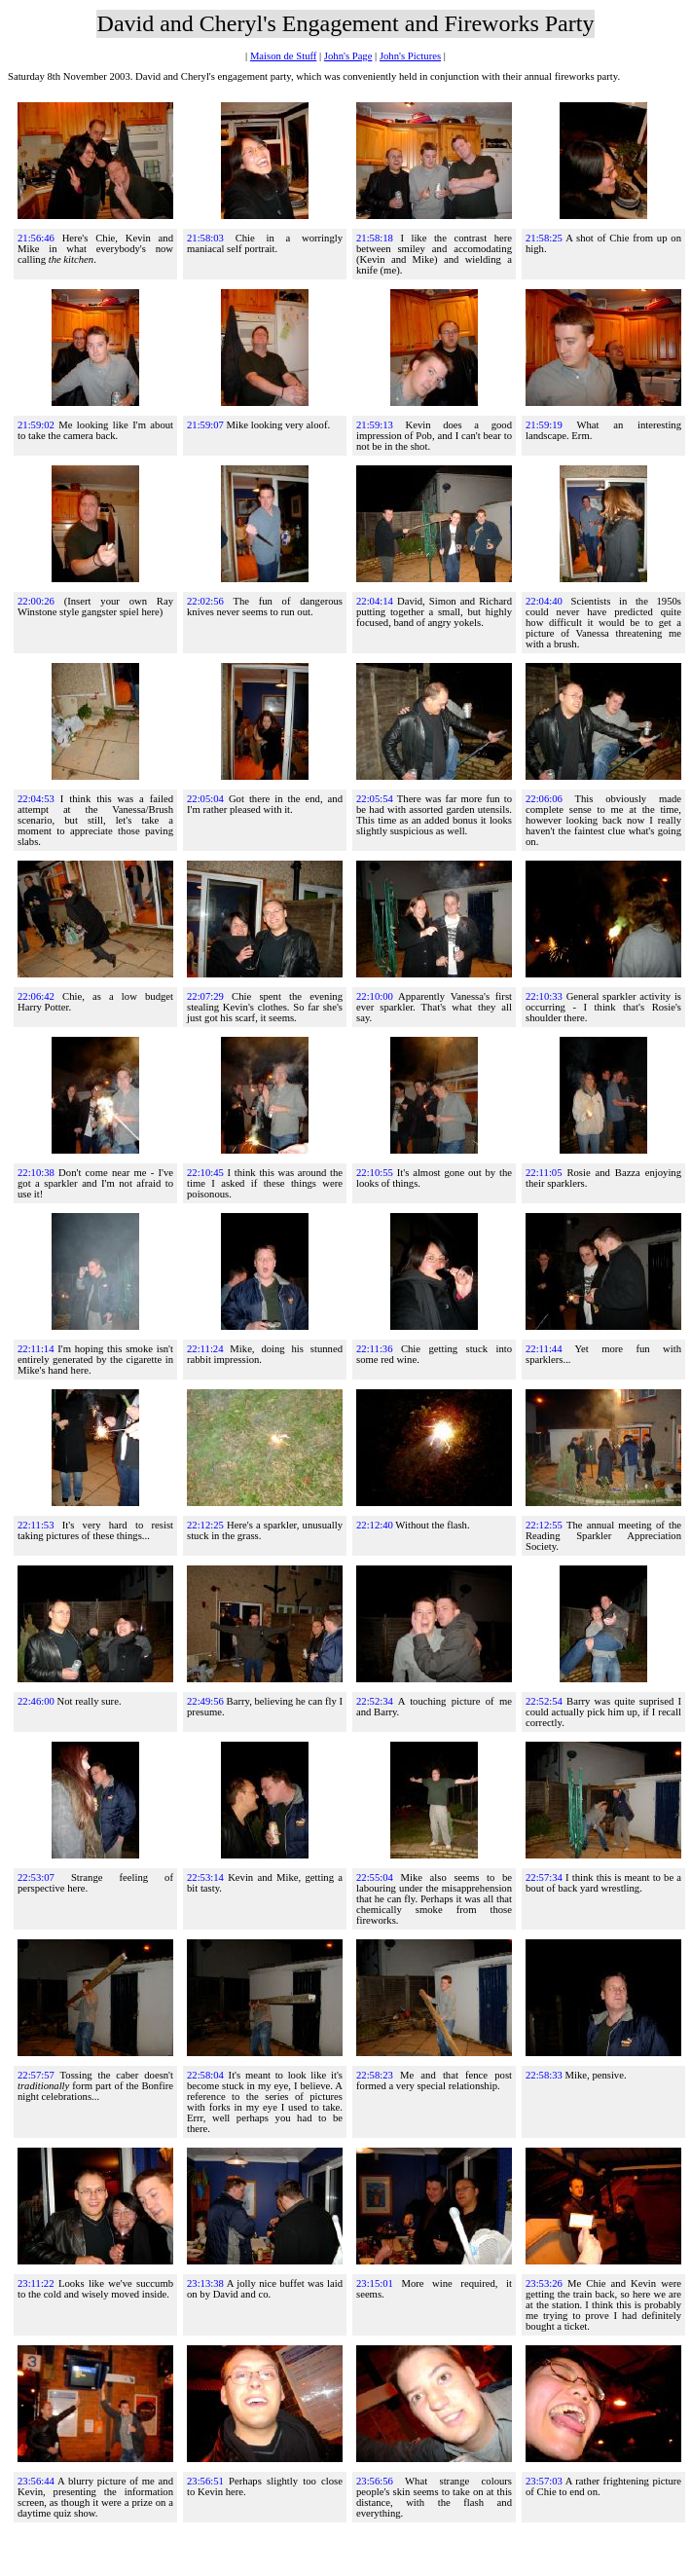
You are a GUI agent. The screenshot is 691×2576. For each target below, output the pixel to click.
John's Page (348, 56)
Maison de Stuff (283, 56)
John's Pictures (410, 56)
